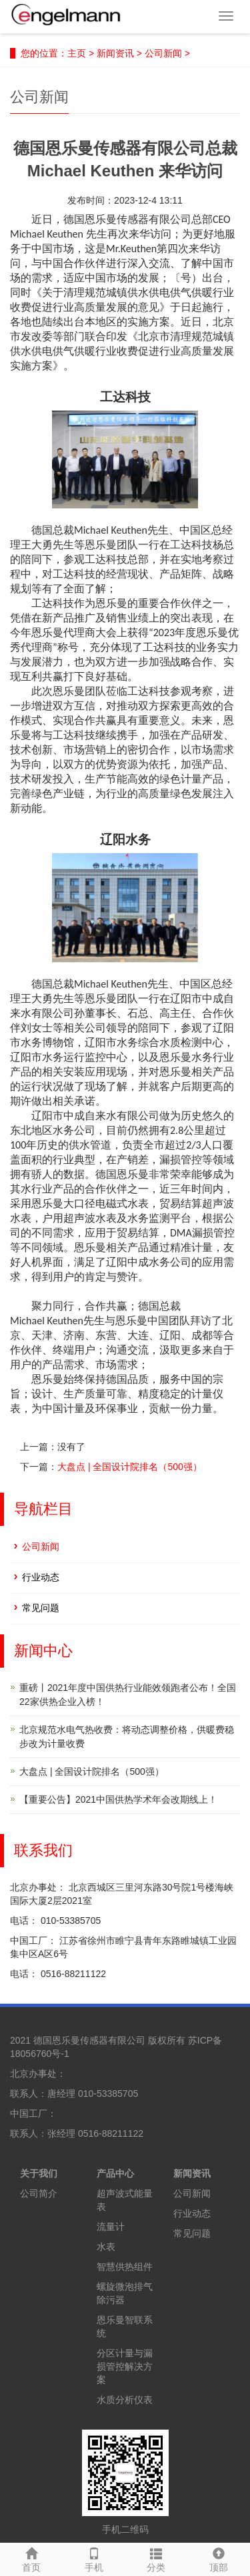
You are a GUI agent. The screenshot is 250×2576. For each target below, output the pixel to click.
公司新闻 (163, 53)
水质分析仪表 (125, 2399)
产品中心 (115, 2173)
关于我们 (38, 2173)
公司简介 (38, 2193)
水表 (106, 2246)
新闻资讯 (115, 53)
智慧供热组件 (125, 2266)
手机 (94, 2558)
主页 (76, 53)
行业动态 (40, 1577)
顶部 (218, 2558)
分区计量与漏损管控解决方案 (125, 2366)
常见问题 (40, 1607)
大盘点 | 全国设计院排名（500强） (129, 1466)
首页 (31, 2558)
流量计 (111, 2226)
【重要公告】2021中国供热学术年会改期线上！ (118, 1799)
